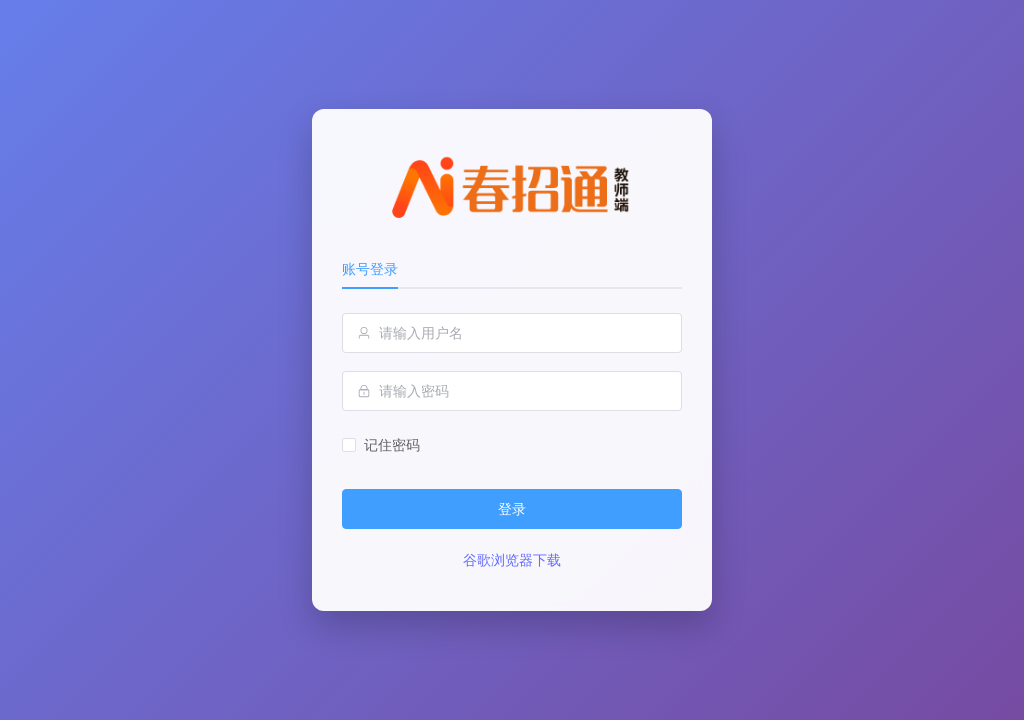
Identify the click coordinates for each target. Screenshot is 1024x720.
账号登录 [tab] (370, 269)
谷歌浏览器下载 (512, 560)
